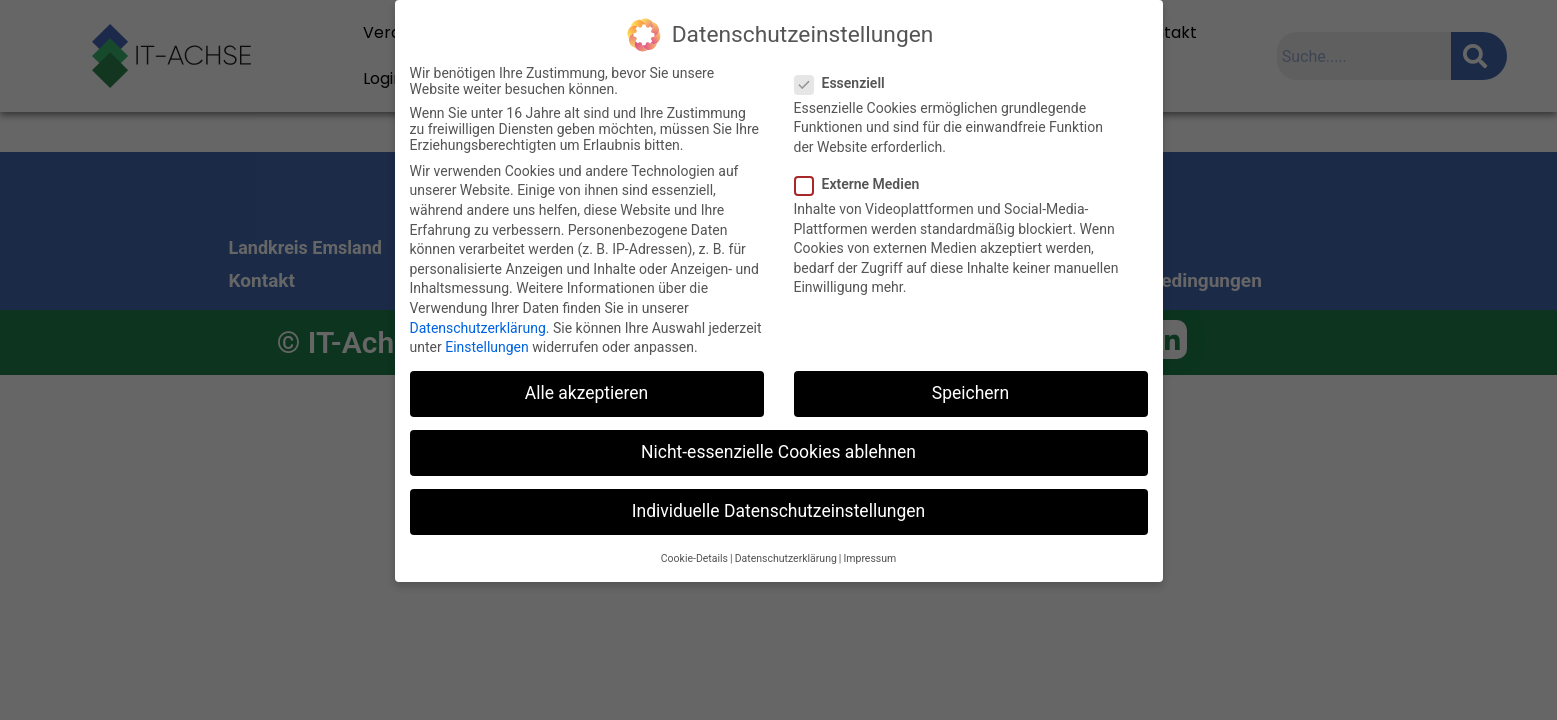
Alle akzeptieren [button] (587, 393)
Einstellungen (487, 347)
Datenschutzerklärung (478, 328)
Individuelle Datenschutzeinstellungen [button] (778, 511)
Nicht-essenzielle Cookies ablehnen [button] (778, 452)
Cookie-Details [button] (694, 558)
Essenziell (846, 83)
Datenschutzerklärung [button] (786, 558)
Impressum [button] (869, 558)
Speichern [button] (970, 393)
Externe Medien (863, 184)
